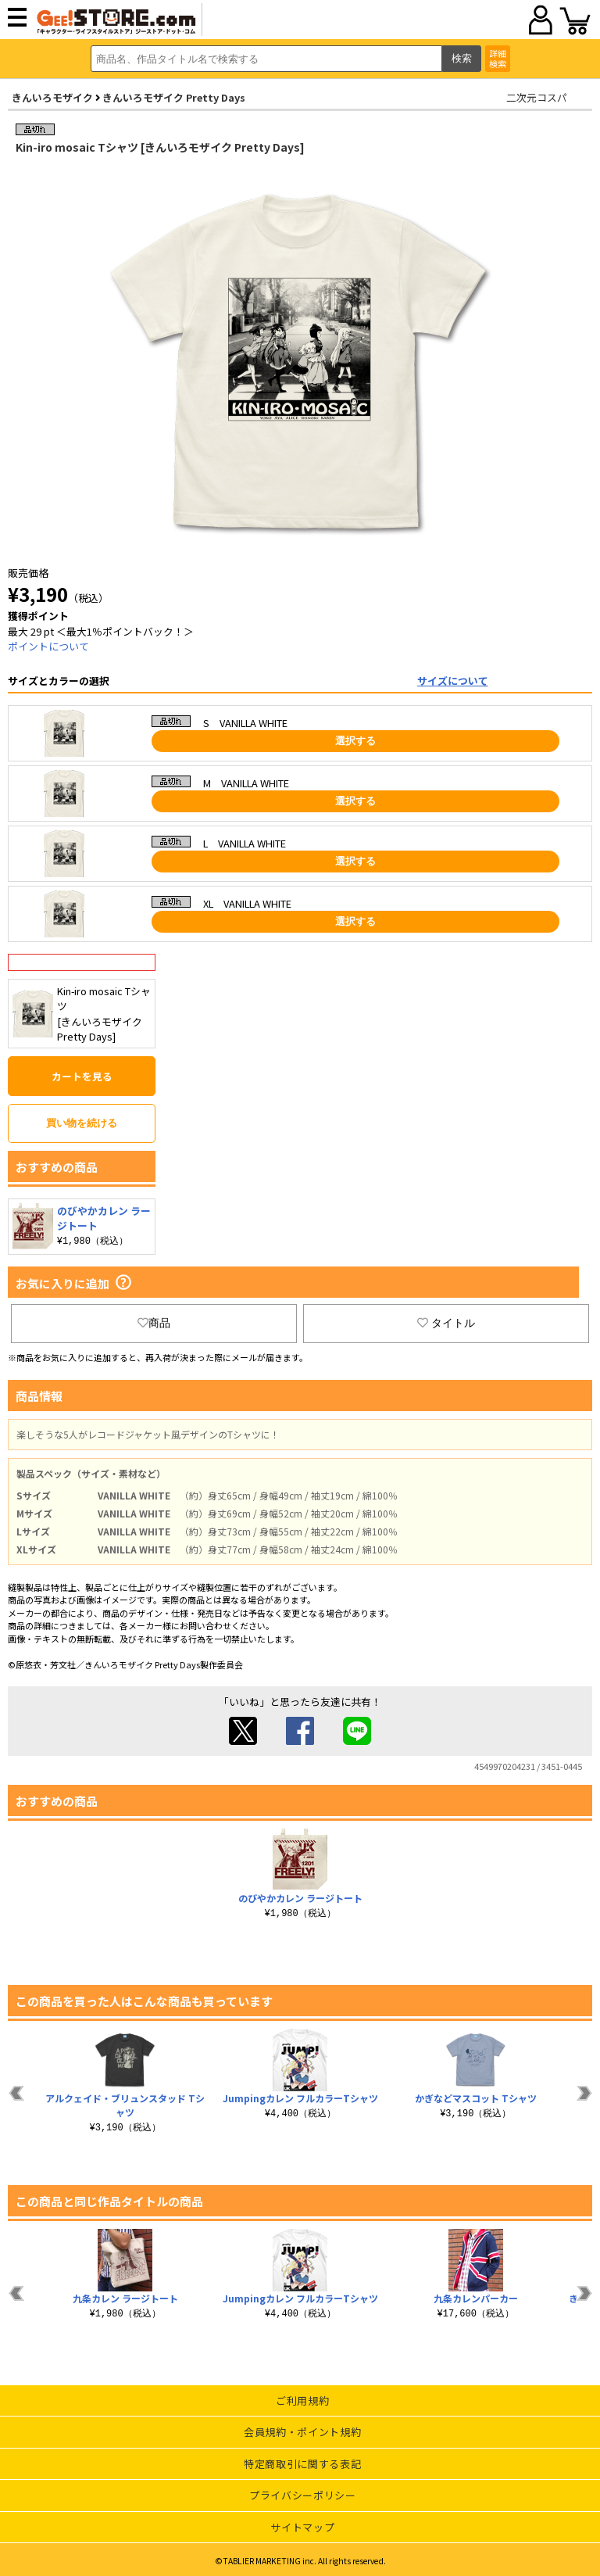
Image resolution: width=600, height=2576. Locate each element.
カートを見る (82, 1076)
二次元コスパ (536, 97)
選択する (355, 741)
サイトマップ (302, 2527)
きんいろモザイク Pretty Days (173, 97)
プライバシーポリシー (302, 2495)
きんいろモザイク (52, 97)
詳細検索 (497, 58)
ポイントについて (48, 646)
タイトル (446, 1323)
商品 (154, 1323)
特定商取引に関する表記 (302, 2463)
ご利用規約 (302, 2400)
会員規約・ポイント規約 (302, 2431)
